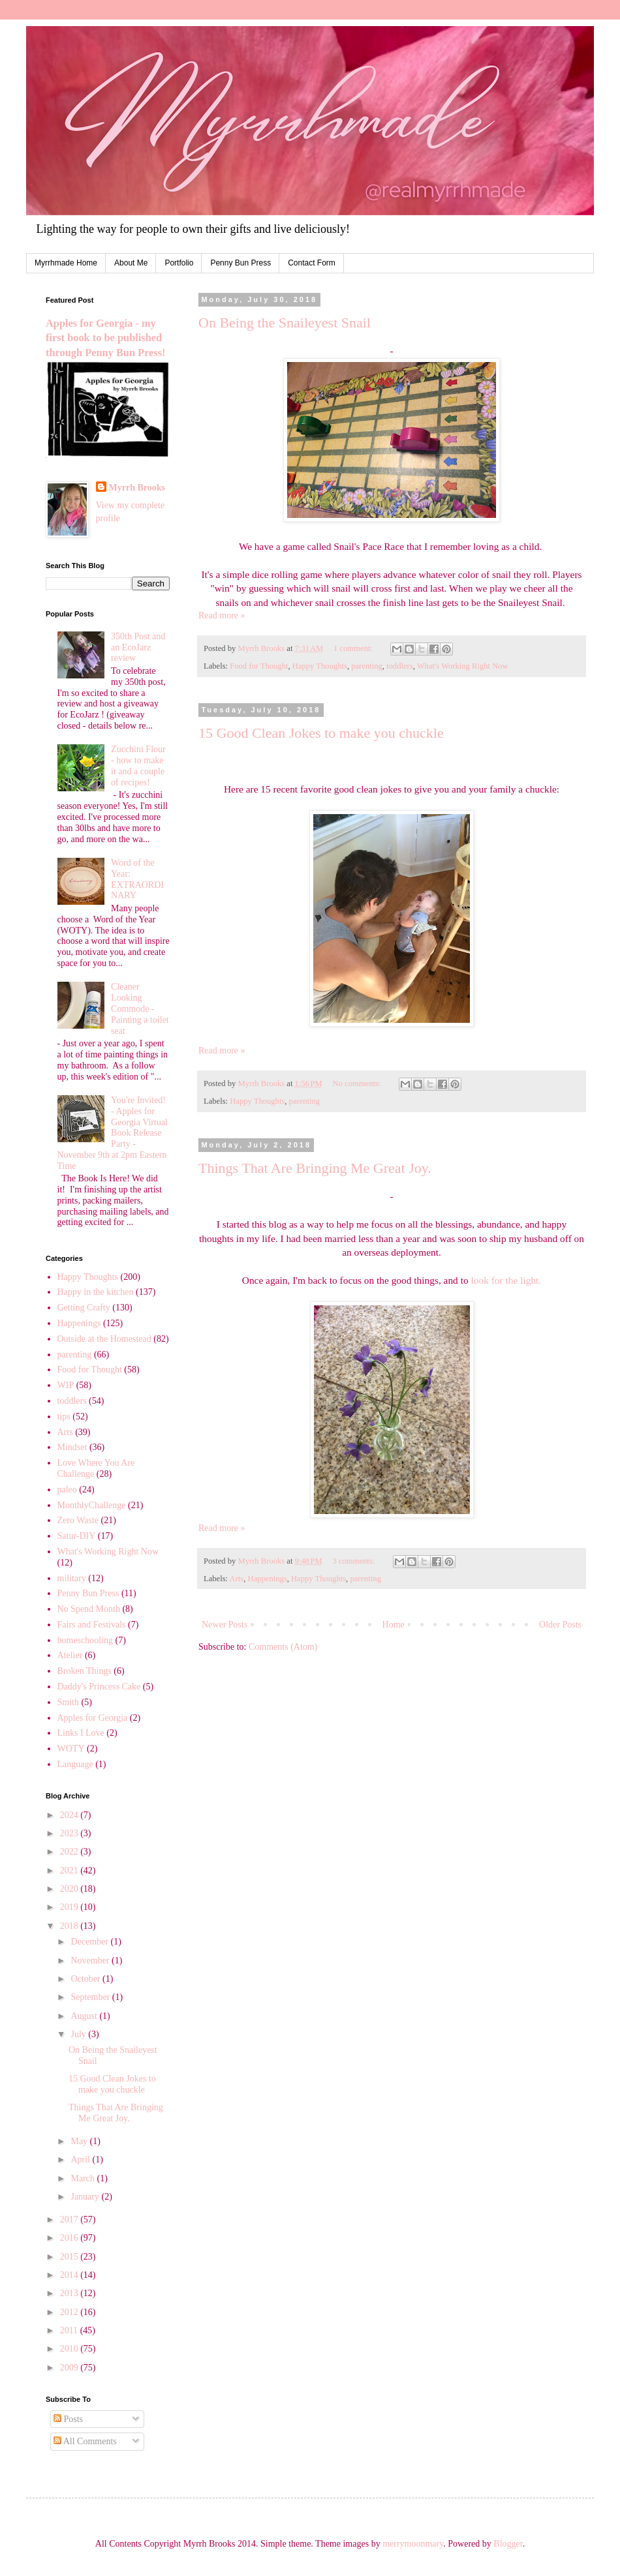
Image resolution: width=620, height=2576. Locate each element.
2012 (70, 2312)
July (79, 2034)
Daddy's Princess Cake (99, 1686)
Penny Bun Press (240, 262)
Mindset (72, 1447)
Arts (237, 1578)
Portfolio (178, 262)
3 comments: (355, 1561)
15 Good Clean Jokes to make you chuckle (321, 733)
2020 (70, 1889)
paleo (67, 1489)
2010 (70, 2349)
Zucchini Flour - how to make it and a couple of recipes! (138, 765)
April (81, 2159)
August (84, 2016)
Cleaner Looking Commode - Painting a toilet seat (140, 1008)
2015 (70, 2257)
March (83, 2178)
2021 (70, 1870)
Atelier (70, 1655)
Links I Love (80, 1733)
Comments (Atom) (283, 1647)
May (79, 2141)
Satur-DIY (76, 1536)
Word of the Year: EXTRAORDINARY (137, 879)
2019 (70, 1907)
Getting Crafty (83, 1307)
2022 (70, 1851)
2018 (70, 1926)
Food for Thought (259, 666)
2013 (70, 2293)
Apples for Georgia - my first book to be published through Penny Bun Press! (105, 338)
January (85, 2197)
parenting (366, 666)
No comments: (358, 1083)
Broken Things (84, 1671)
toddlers (399, 666)
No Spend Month (88, 1609)
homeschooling (85, 1640)
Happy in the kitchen (95, 1292)
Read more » (221, 615)
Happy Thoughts (319, 666)
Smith (68, 1702)
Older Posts (560, 1624)
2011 (70, 2330)
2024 (70, 1815)
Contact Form (311, 262)
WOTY (71, 1748)
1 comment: (354, 648)
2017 (70, 2219)
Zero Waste (78, 1520)
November (91, 1960)
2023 (70, 1833)
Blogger (507, 2544)
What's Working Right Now (462, 666)
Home (393, 1624)
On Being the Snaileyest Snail (284, 322)
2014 (70, 2275)
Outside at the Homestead (104, 1339)
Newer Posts (224, 1624)
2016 (70, 2238)
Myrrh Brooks (137, 487)
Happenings (267, 1578)
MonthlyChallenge (91, 1505)
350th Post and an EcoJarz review (138, 647)
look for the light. (506, 1280)
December (90, 1942)
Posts (68, 2419)
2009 (70, 2367)
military (71, 1578)
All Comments (85, 2441)
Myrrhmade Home (66, 262)
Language (75, 1764)
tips (63, 1416)
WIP (65, 1385)
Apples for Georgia (92, 1718)
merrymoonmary (412, 2544)
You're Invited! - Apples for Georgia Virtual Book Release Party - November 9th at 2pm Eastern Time (112, 1133)
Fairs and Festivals (91, 1624)
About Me (130, 262)
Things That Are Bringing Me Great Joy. (314, 1168)
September (91, 1997)
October (86, 1979)
